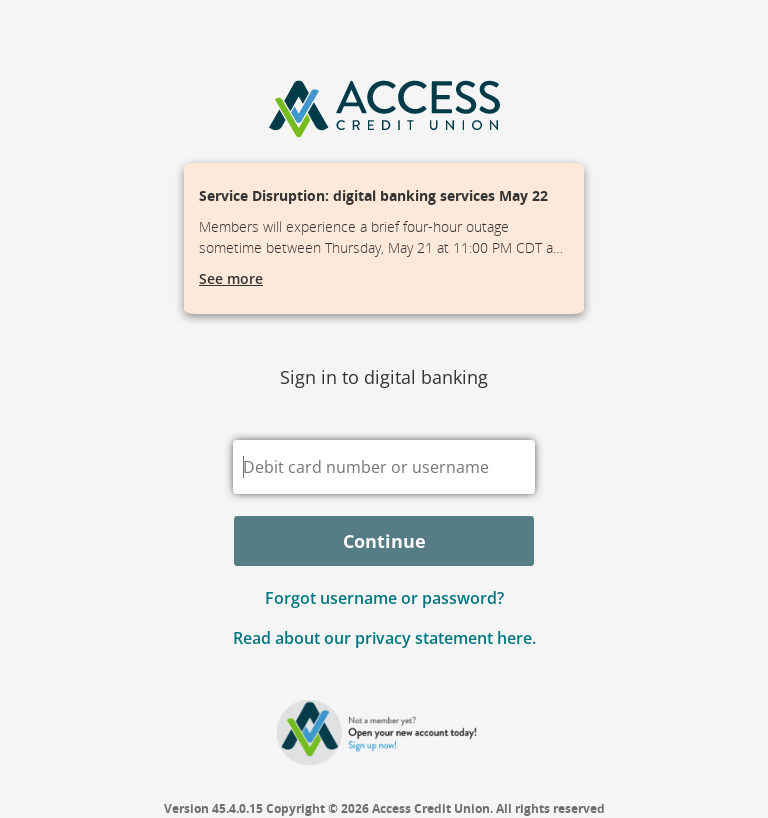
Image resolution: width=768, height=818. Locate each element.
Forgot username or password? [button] (384, 598)
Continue (384, 541)
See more (231, 278)
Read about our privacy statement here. (384, 638)
